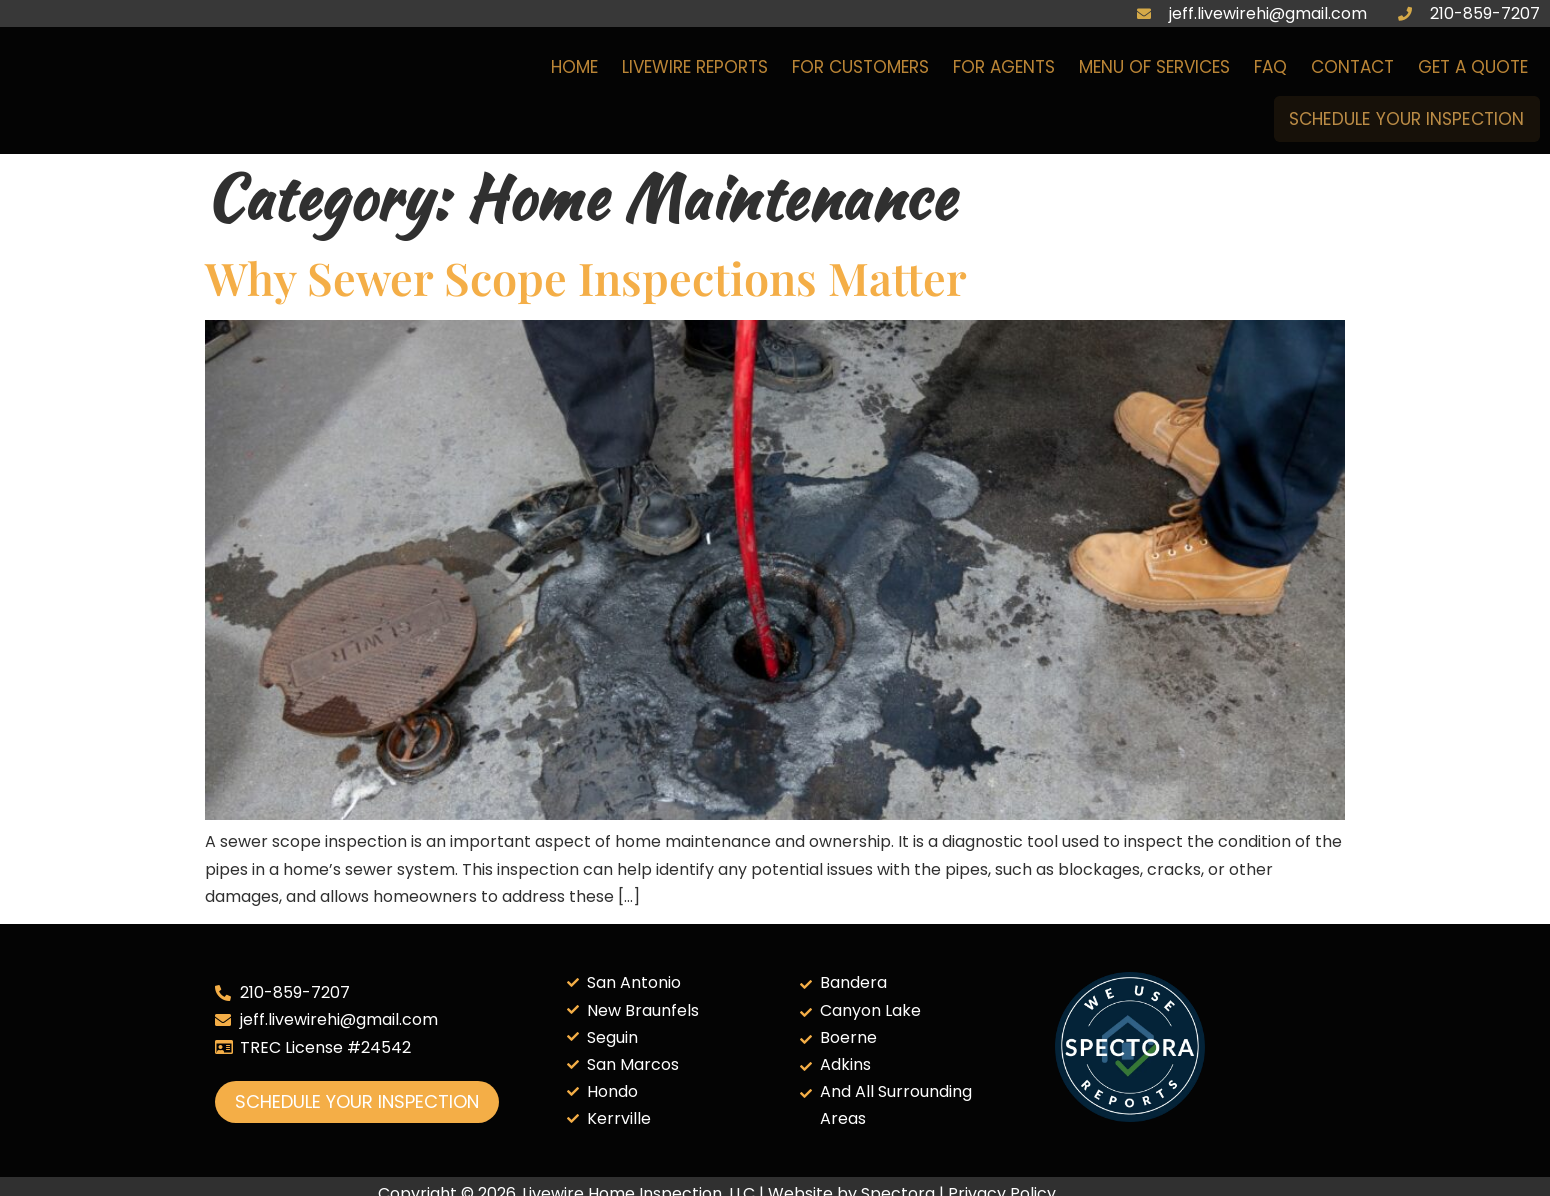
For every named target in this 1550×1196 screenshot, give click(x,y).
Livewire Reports (695, 71)
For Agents (1004, 71)
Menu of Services (1154, 71)
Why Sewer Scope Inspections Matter (586, 277)
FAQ (1270, 71)
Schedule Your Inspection (1398, 118)
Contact (1352, 71)
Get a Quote (1473, 71)
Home (574, 71)
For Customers (860, 71)
